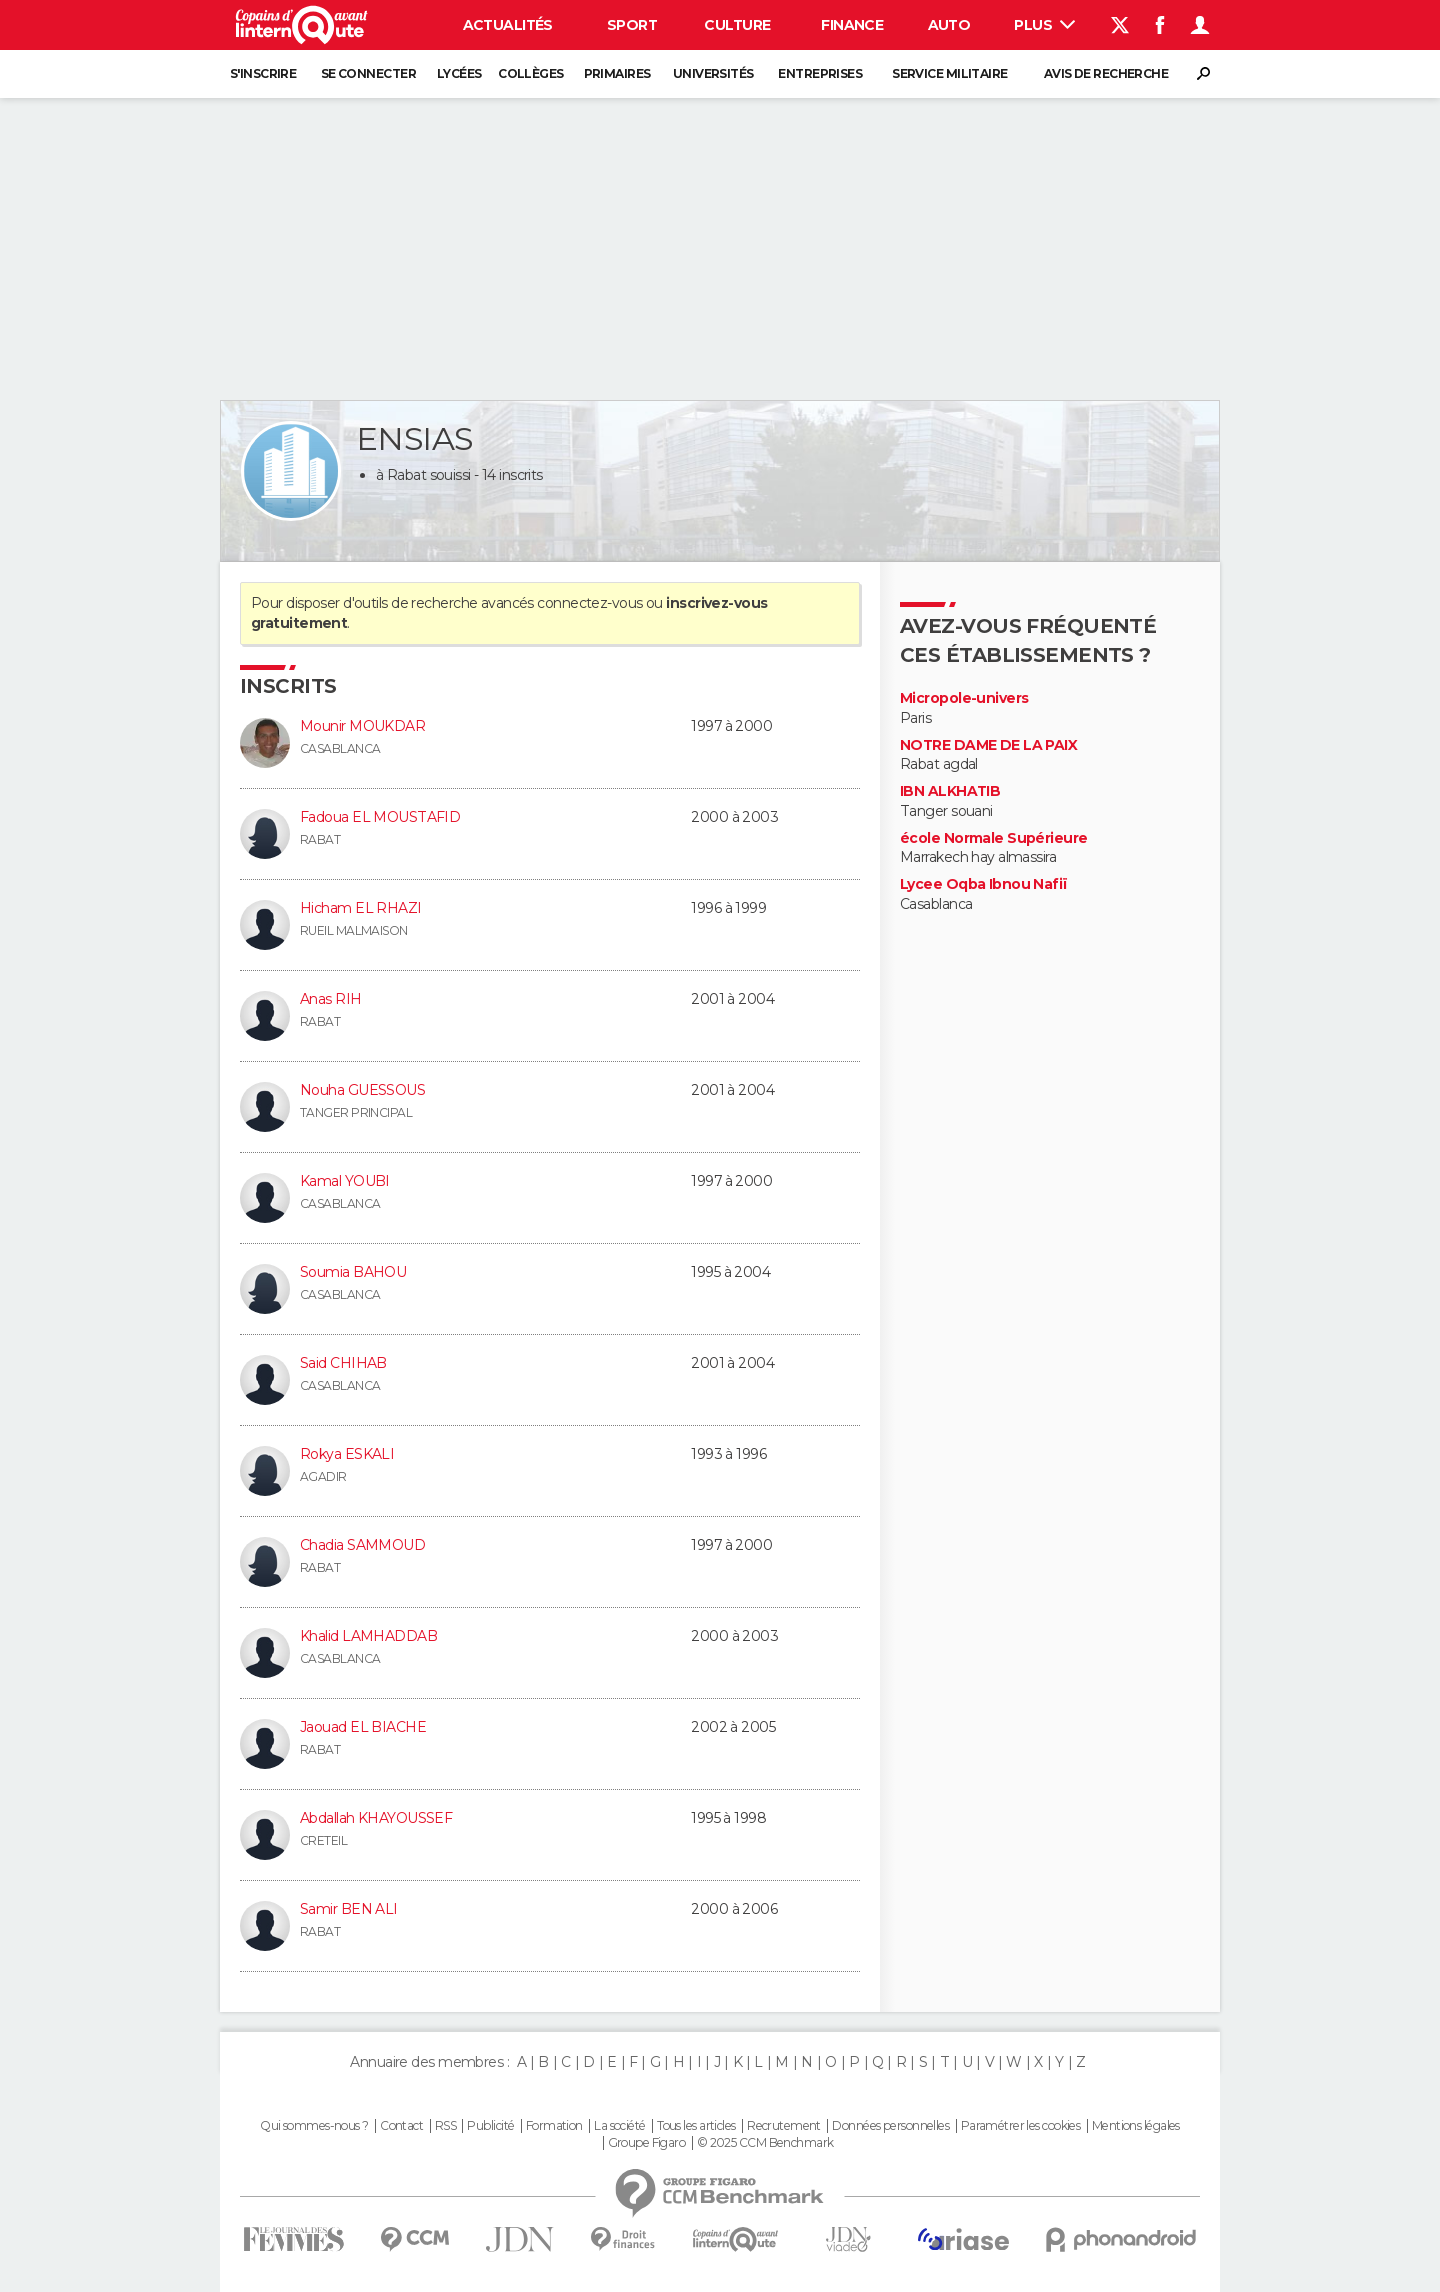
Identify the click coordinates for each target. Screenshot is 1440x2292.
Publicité (490, 2126)
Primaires (617, 73)
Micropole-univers (964, 698)
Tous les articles (696, 2126)
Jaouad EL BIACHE (363, 1727)
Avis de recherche (1106, 73)
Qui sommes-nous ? (314, 2126)
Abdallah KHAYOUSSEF (376, 1818)
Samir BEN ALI (349, 1909)
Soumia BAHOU (353, 1272)
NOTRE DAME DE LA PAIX (988, 745)
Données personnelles (890, 2126)
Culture (737, 25)
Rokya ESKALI (347, 1454)
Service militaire (949, 73)
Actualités (508, 25)
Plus (1044, 25)
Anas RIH (331, 999)
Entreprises (820, 73)
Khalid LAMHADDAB (368, 1636)
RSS (445, 2126)
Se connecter (368, 73)
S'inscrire (263, 73)
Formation (554, 2126)
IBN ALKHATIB (950, 791)
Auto (949, 25)
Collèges (531, 73)
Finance (852, 25)
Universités (713, 73)
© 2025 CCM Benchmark (765, 2143)
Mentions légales (1136, 2126)
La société (619, 2126)
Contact (401, 2126)
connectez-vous (589, 603)
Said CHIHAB (343, 1363)
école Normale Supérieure (994, 838)
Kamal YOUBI (345, 1181)
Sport (632, 25)
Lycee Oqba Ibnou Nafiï (984, 884)
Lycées (459, 73)
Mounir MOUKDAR (362, 726)
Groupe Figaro (647, 2143)
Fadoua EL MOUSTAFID (380, 817)
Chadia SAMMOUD (362, 1545)
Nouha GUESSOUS (362, 1090)
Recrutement (784, 2126)
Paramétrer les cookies (1021, 2126)
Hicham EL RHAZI (361, 908)
